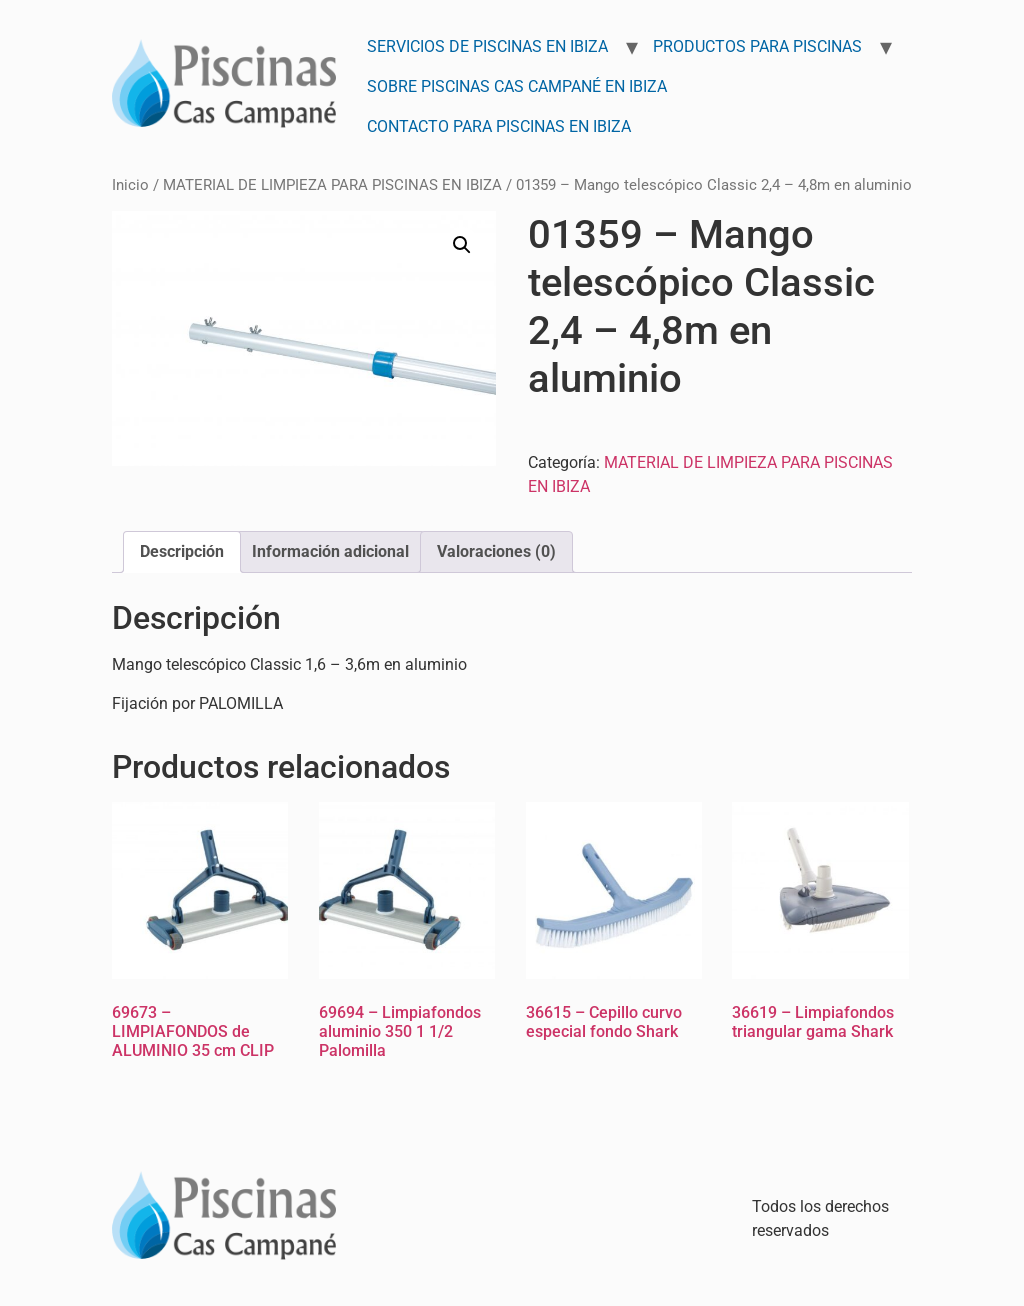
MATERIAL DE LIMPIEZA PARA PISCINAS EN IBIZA (332, 185)
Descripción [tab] (182, 551)
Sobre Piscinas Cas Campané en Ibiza (517, 86)
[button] (462, 245)
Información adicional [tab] (330, 551)
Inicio (130, 185)
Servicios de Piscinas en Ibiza (487, 46)
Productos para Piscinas (757, 46)
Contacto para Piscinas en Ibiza (499, 126)
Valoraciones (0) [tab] (496, 551)
